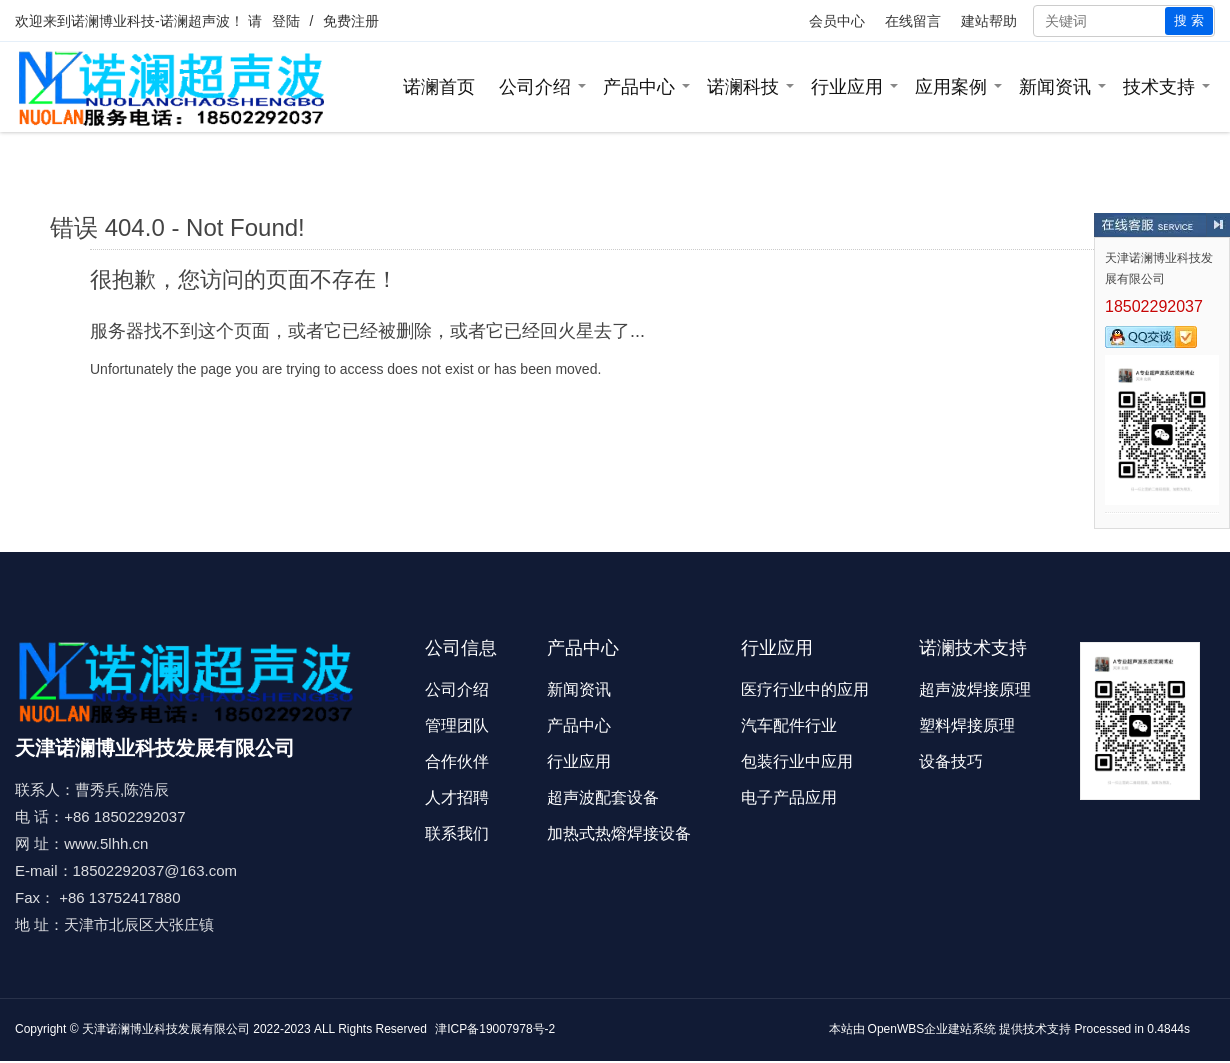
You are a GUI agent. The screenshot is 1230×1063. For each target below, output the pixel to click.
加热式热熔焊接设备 (619, 833)
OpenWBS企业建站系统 (932, 1029)
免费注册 (351, 21)
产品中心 (639, 87)
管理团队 (457, 725)
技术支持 (1159, 87)
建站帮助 (989, 21)
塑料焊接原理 (967, 725)
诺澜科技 (743, 87)
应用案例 (951, 87)
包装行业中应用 (797, 761)
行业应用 (847, 87)
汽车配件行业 (789, 725)
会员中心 (837, 21)
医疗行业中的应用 (805, 689)
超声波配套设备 (603, 797)
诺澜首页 (439, 87)
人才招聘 (457, 797)
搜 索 (1189, 20)
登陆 (286, 21)
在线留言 (913, 21)
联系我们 (457, 833)
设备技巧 (951, 761)
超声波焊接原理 (975, 689)
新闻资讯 (1055, 87)
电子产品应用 (789, 797)
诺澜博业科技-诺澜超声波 (150, 21)
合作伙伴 (457, 761)
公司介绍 (535, 87)
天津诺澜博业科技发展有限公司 (166, 1029)
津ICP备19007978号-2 (495, 1029)
